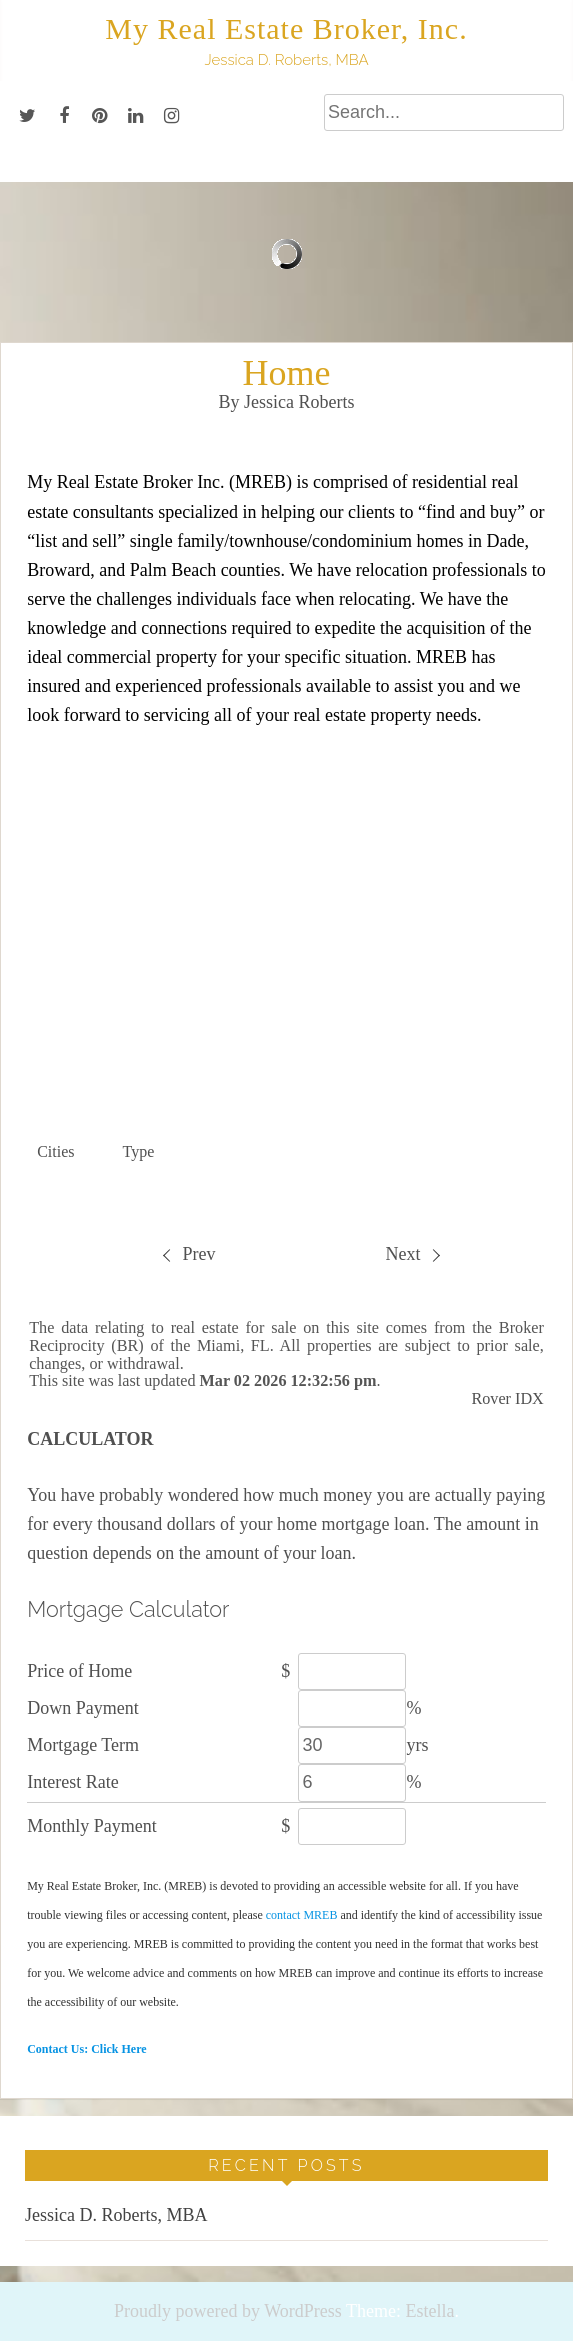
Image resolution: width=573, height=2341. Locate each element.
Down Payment (83, 1708)
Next (412, 1254)
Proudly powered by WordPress (228, 2311)
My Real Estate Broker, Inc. (286, 28)
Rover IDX (507, 1399)
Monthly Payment (92, 1826)
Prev (189, 1254)
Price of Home (79, 1671)
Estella (429, 2311)
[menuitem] (188, 1254)
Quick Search (474, 1095)
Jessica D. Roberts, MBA (116, 2215)
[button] (69, 1152)
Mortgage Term (83, 1745)
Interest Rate (72, 1782)
